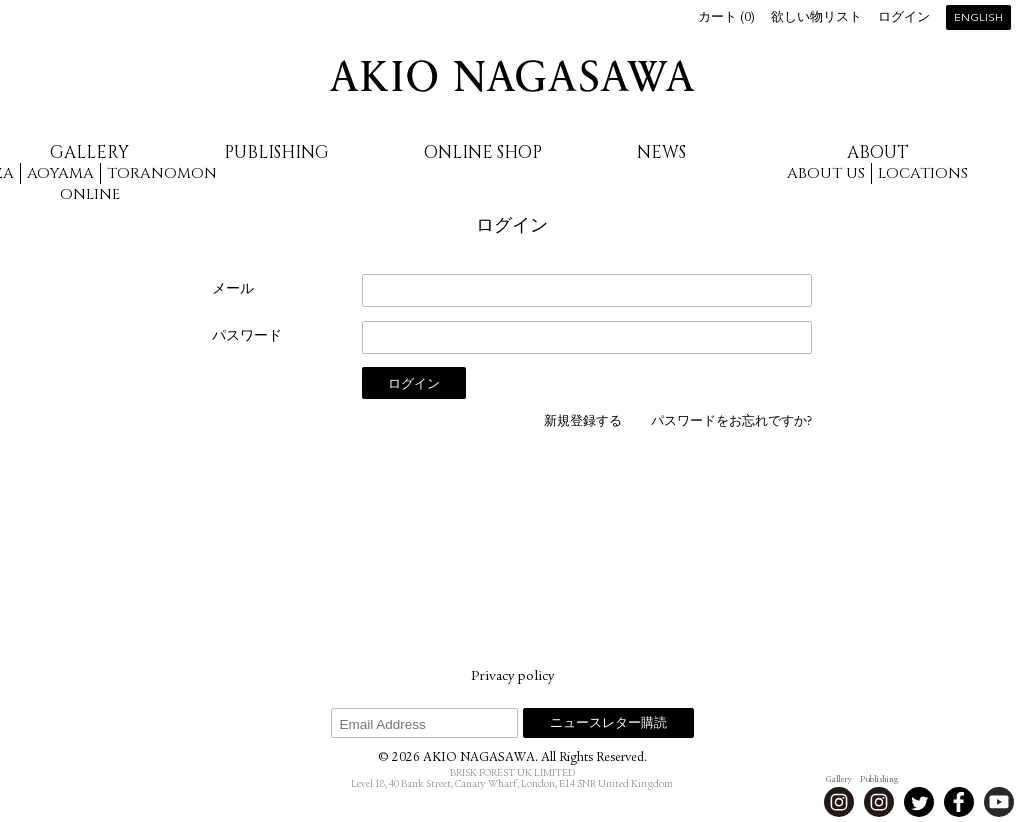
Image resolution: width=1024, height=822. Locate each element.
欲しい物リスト (816, 18)
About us (826, 173)
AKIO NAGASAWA (512, 76)
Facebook (959, 802)
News (661, 152)
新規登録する (583, 422)
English (978, 18)
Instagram (839, 802)
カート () (726, 18)
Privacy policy (512, 677)
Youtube (999, 802)
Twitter (919, 802)
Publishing (276, 152)
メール (233, 290)
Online (90, 194)
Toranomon (162, 173)
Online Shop (483, 152)
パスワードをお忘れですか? (731, 422)
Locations (923, 173)
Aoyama (60, 173)
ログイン (904, 18)
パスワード (247, 337)
